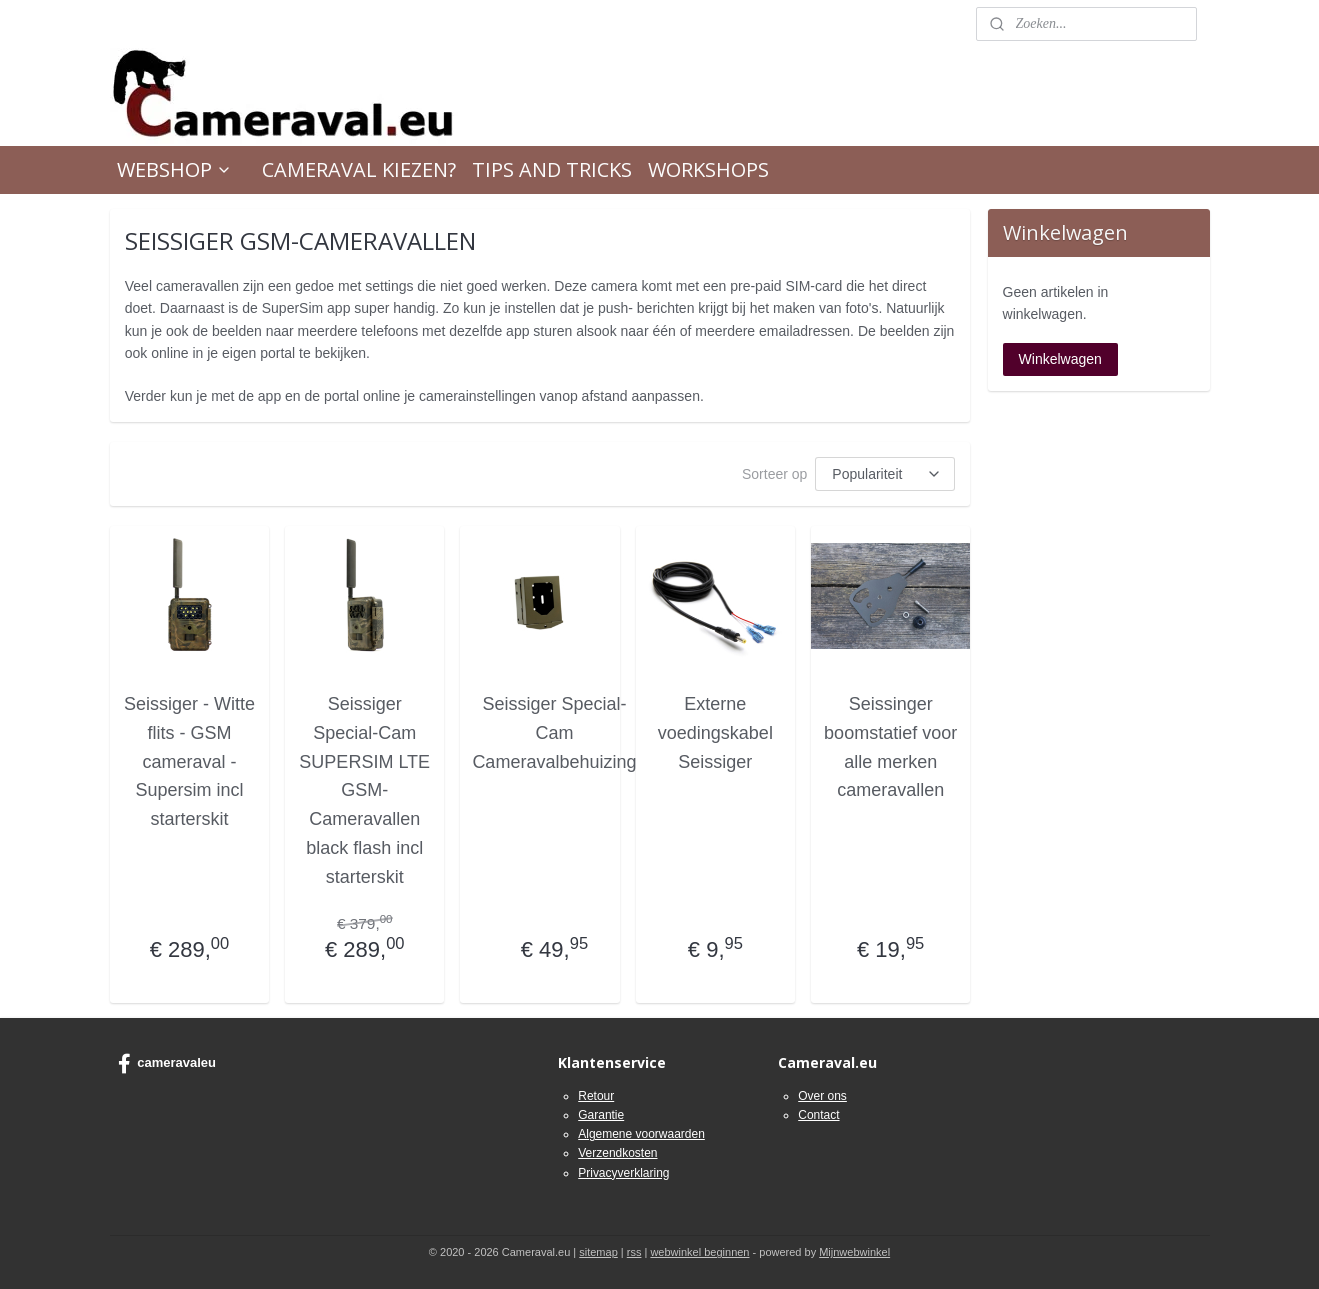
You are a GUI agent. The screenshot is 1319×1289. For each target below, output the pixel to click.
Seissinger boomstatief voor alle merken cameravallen (890, 747)
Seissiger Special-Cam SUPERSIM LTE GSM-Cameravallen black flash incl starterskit (364, 790)
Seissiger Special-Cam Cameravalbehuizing (554, 733)
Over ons (822, 1096)
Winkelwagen (1060, 359)
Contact (818, 1115)
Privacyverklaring (623, 1173)
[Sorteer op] (885, 474)
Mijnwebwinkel (854, 1252)
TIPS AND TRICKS (552, 169)
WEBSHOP (174, 169)
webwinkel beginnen (699, 1252)
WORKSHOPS (708, 169)
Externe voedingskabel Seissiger (714, 733)
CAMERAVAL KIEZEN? (359, 169)
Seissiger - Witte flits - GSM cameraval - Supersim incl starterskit (189, 761)
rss (634, 1252)
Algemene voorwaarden (641, 1134)
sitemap (598, 1252)
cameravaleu (167, 1064)
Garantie (601, 1115)
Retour (596, 1096)
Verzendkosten (617, 1153)
